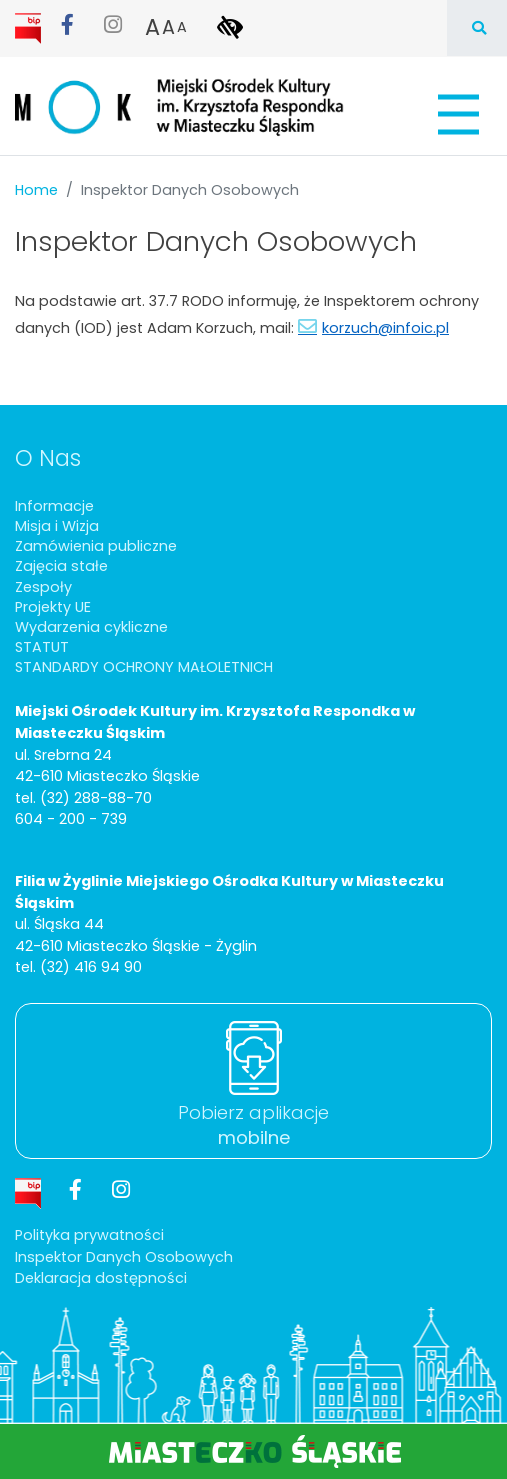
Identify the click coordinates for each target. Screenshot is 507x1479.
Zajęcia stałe (61, 566)
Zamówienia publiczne (96, 546)
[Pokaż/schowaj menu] (456, 114)
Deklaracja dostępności (101, 1278)
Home (36, 190)
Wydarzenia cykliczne (91, 627)
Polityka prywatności (89, 1235)
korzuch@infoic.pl (385, 328)
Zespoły (43, 587)
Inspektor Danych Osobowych (124, 1257)
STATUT (42, 647)
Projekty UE (53, 607)
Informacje (54, 506)
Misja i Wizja (57, 526)
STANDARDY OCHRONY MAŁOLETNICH (144, 667)
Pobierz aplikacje (253, 1125)
